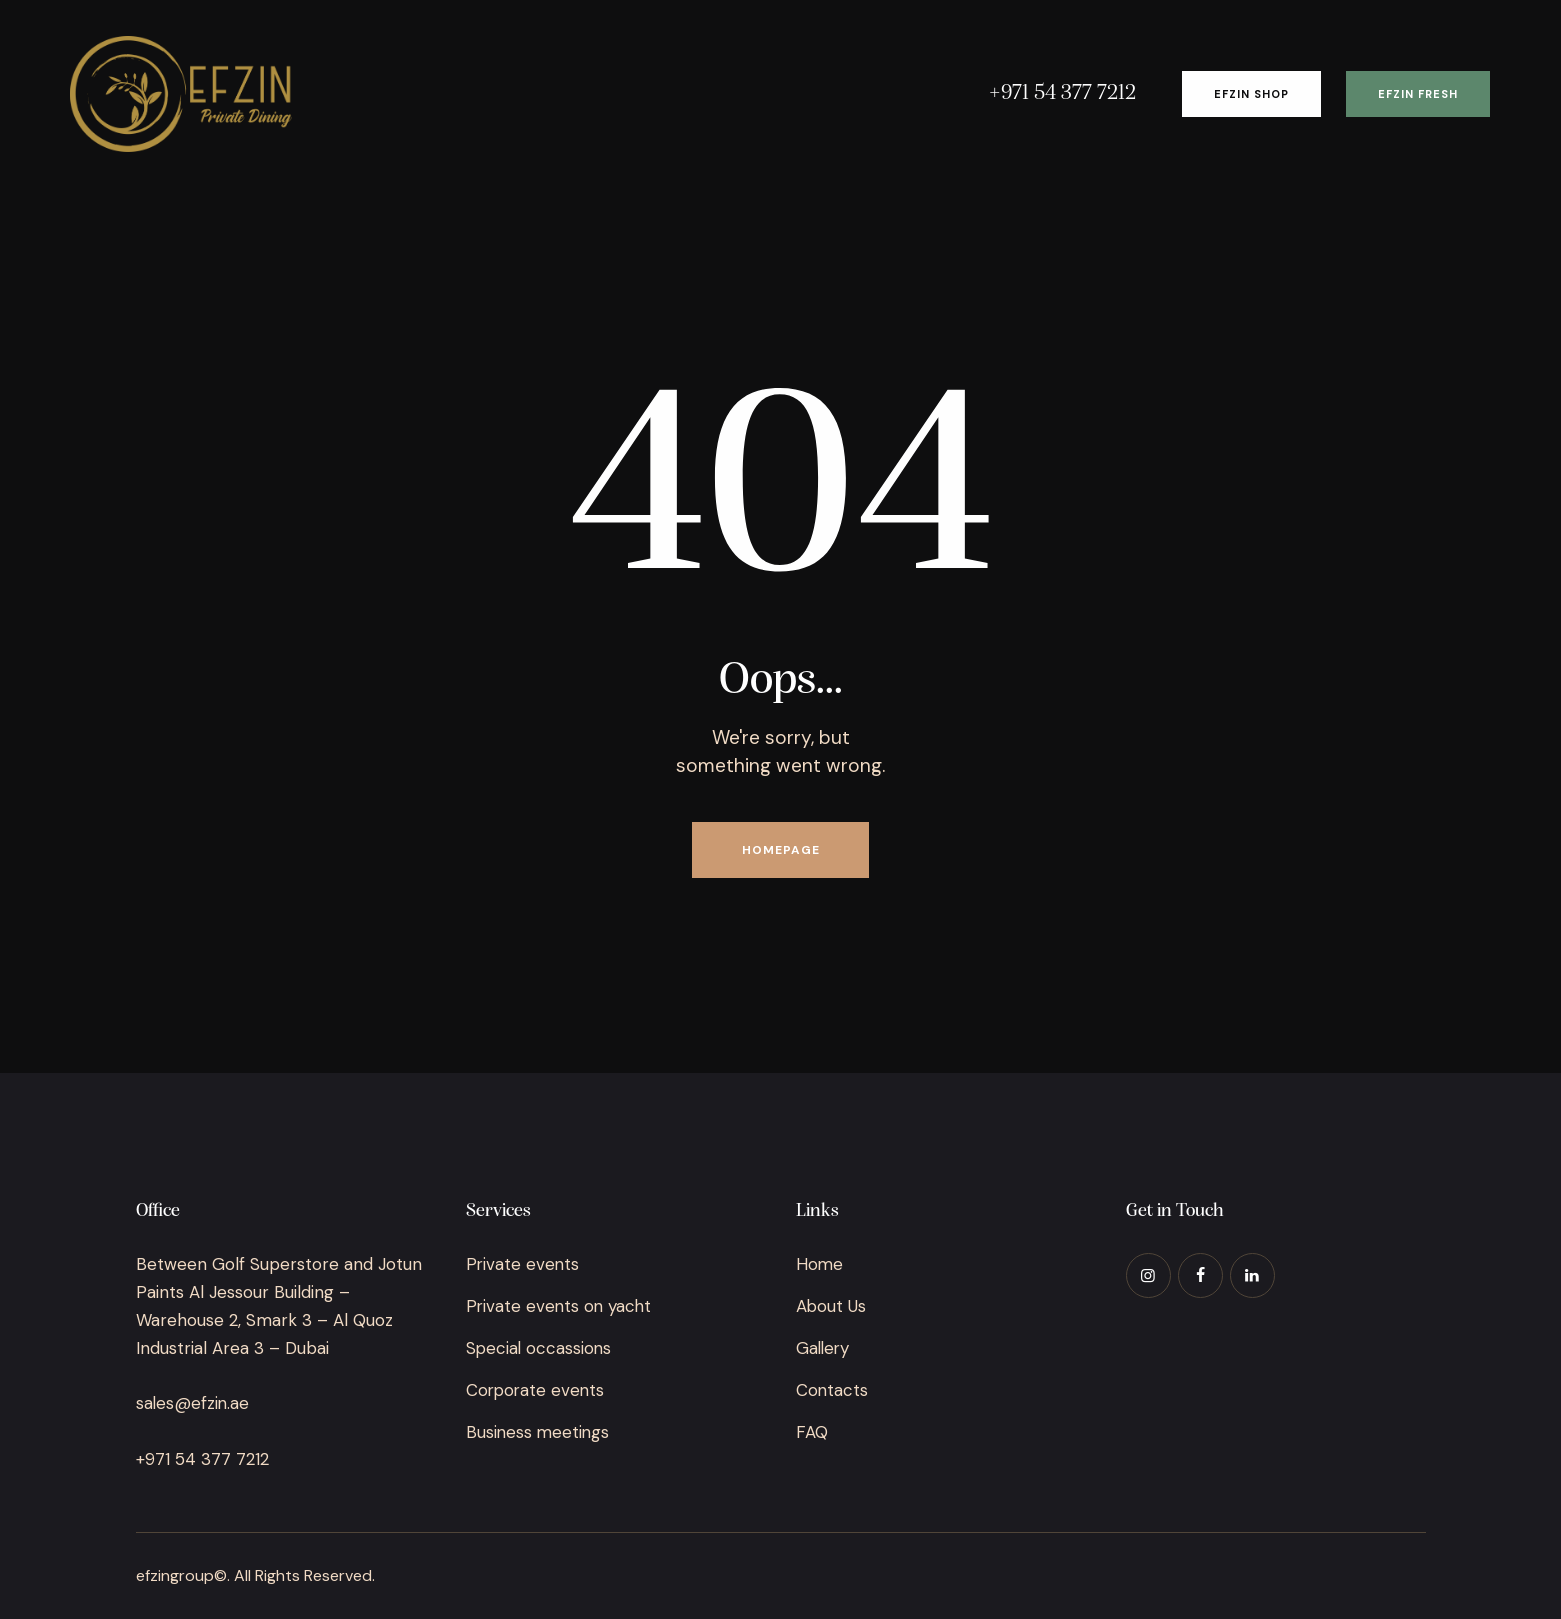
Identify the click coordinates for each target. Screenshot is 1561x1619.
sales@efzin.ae (193, 1403)
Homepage (781, 850)
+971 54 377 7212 (202, 1459)
